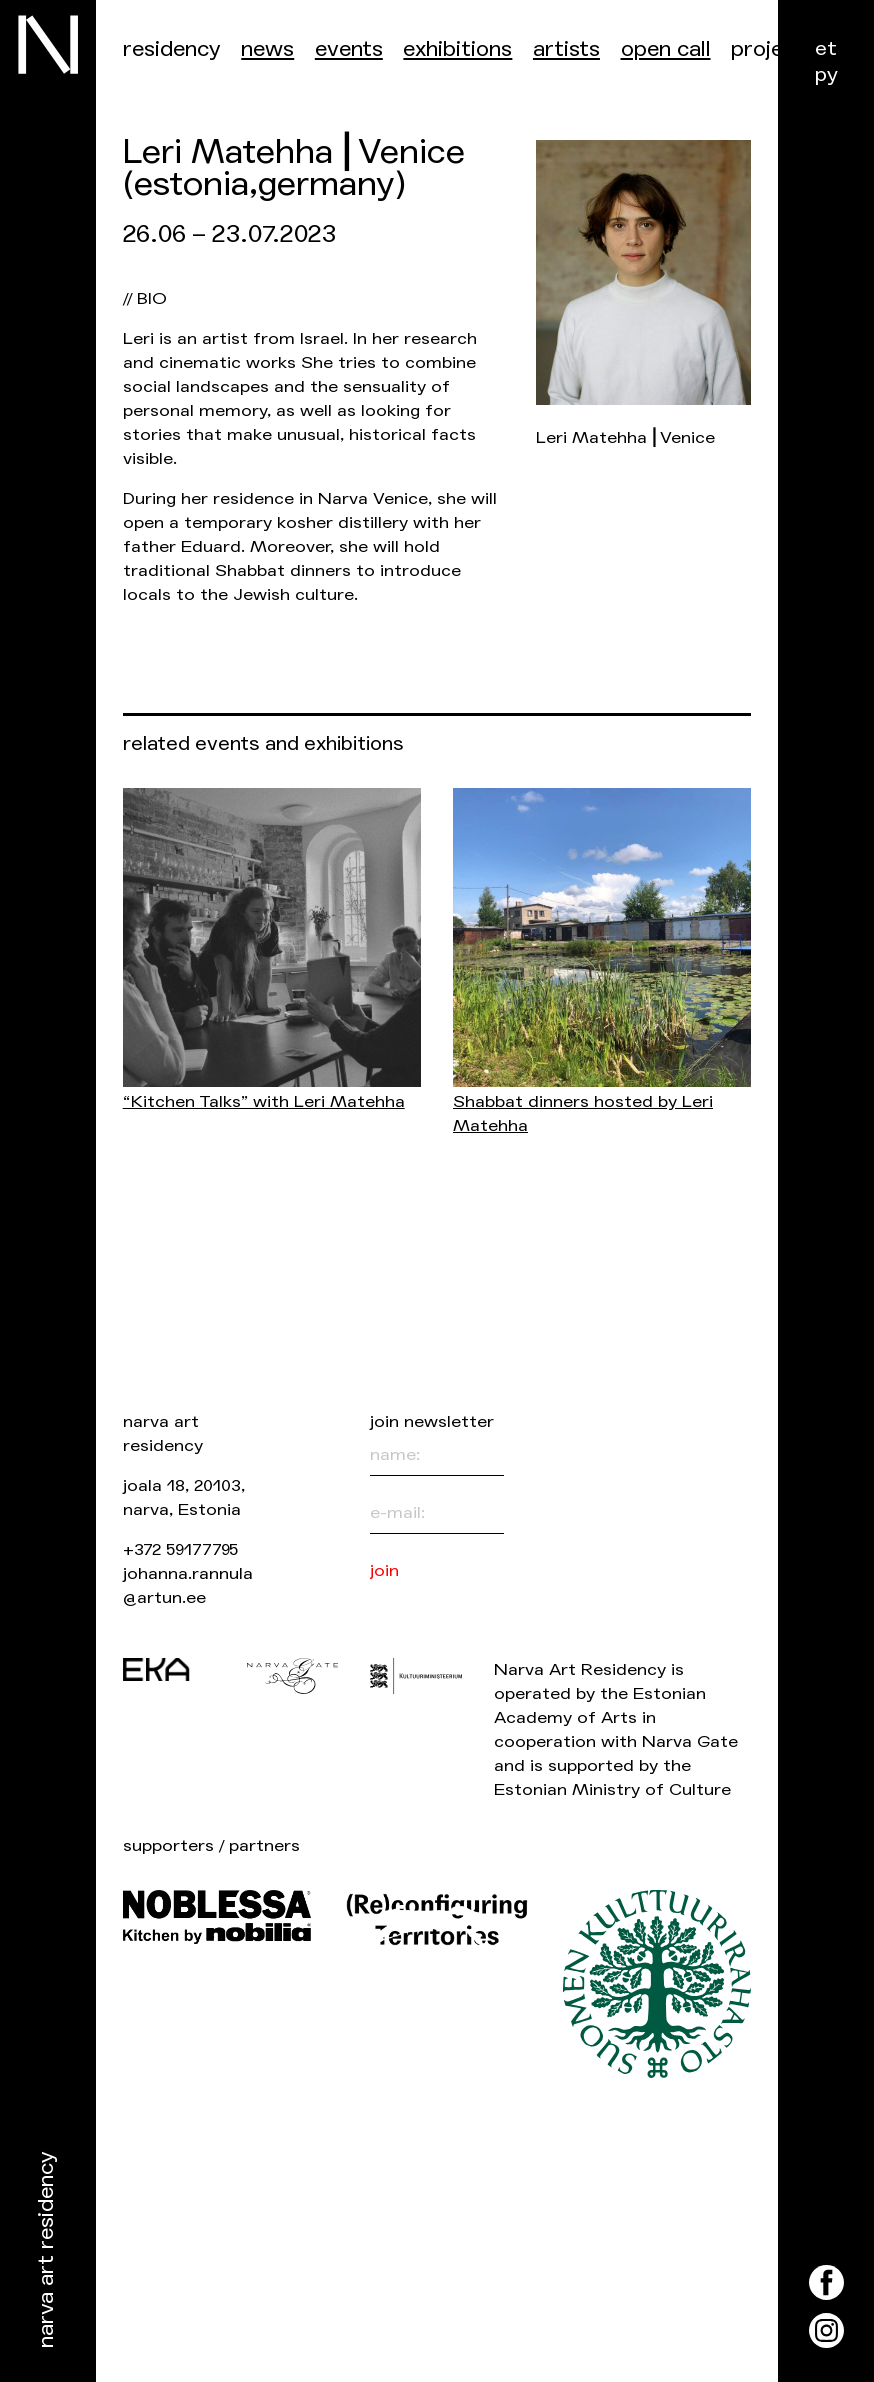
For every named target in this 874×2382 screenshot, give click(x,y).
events (349, 49)
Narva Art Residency (46, 2250)
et (826, 48)
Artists (566, 49)
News (267, 49)
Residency (172, 49)
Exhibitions (457, 49)
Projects (773, 49)
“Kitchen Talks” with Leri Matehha (264, 1101)
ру (826, 74)
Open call (666, 49)
